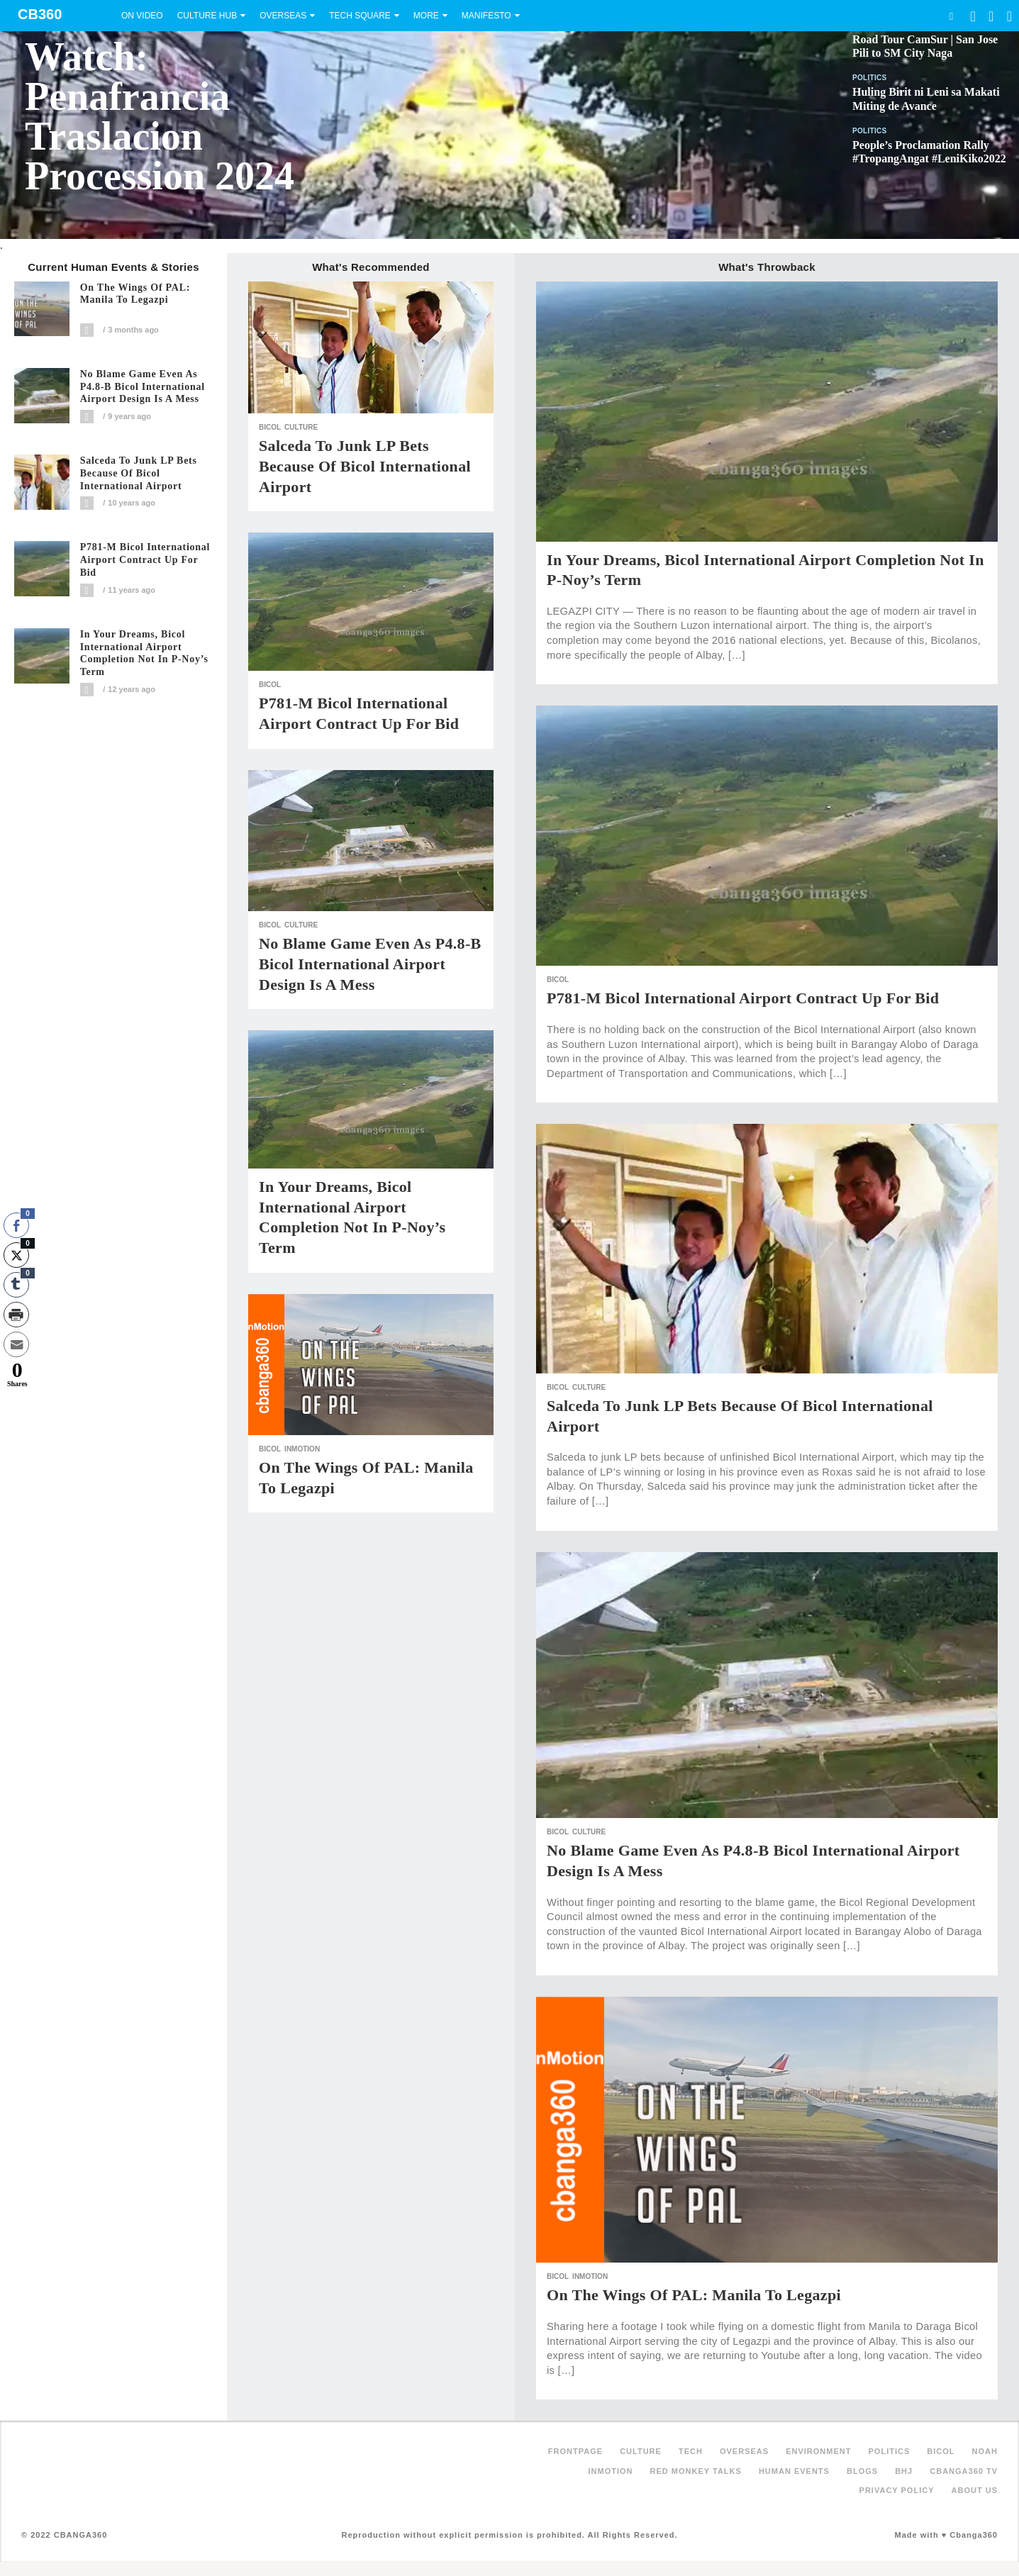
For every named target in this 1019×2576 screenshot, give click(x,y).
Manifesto (486, 16)
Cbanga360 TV (964, 2471)
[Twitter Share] (16, 1255)
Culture (301, 427)
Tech (691, 2451)
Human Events (794, 2471)
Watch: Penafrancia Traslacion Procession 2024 (159, 116)
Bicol (270, 427)
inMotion (302, 1449)
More (426, 16)
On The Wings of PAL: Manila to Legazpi (135, 294)
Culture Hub (207, 16)
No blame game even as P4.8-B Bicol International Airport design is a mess (142, 387)
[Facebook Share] (16, 1225)
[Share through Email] (16, 1344)
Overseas (283, 16)
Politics (869, 78)
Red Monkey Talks (696, 2471)
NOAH (985, 2451)
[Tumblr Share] (16, 1285)
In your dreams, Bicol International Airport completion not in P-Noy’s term (144, 653)
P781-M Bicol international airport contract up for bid (145, 560)
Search (951, 16)
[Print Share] (16, 1314)
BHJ (904, 2471)
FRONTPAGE (575, 2451)
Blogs (862, 2471)
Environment (818, 2451)
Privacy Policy (897, 2490)
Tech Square (360, 16)
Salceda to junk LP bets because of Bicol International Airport (138, 473)
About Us (975, 2490)
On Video (142, 16)
